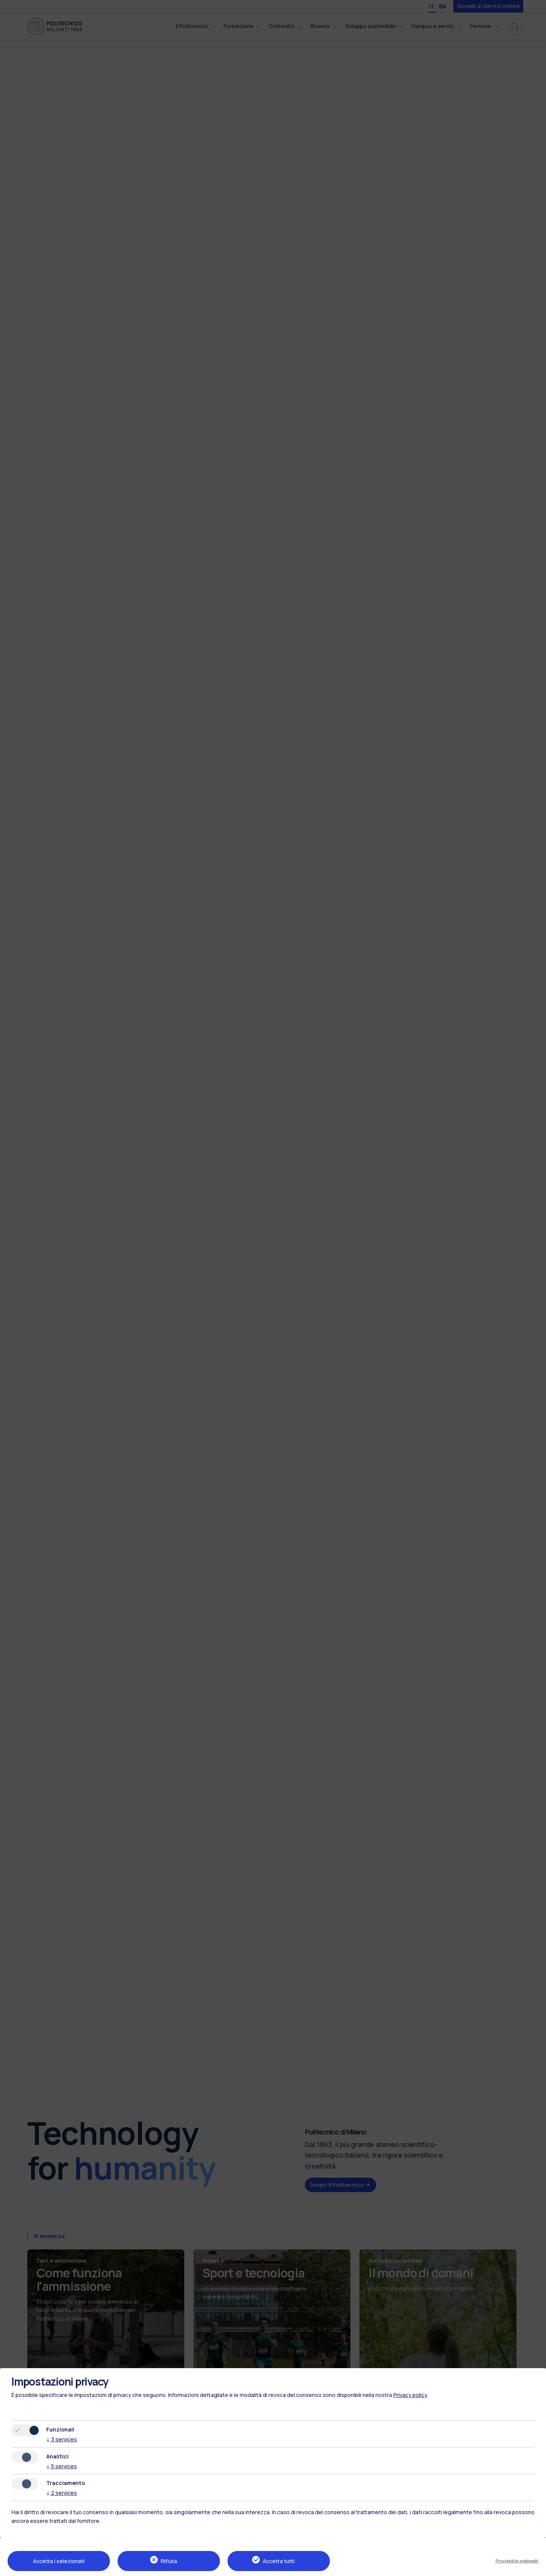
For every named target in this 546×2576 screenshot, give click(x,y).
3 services (61, 2439)
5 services (61, 2466)
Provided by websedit (517, 2560)
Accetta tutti (279, 2561)
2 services (61, 2492)
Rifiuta (169, 2561)
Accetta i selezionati (59, 2561)
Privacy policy (410, 2394)
